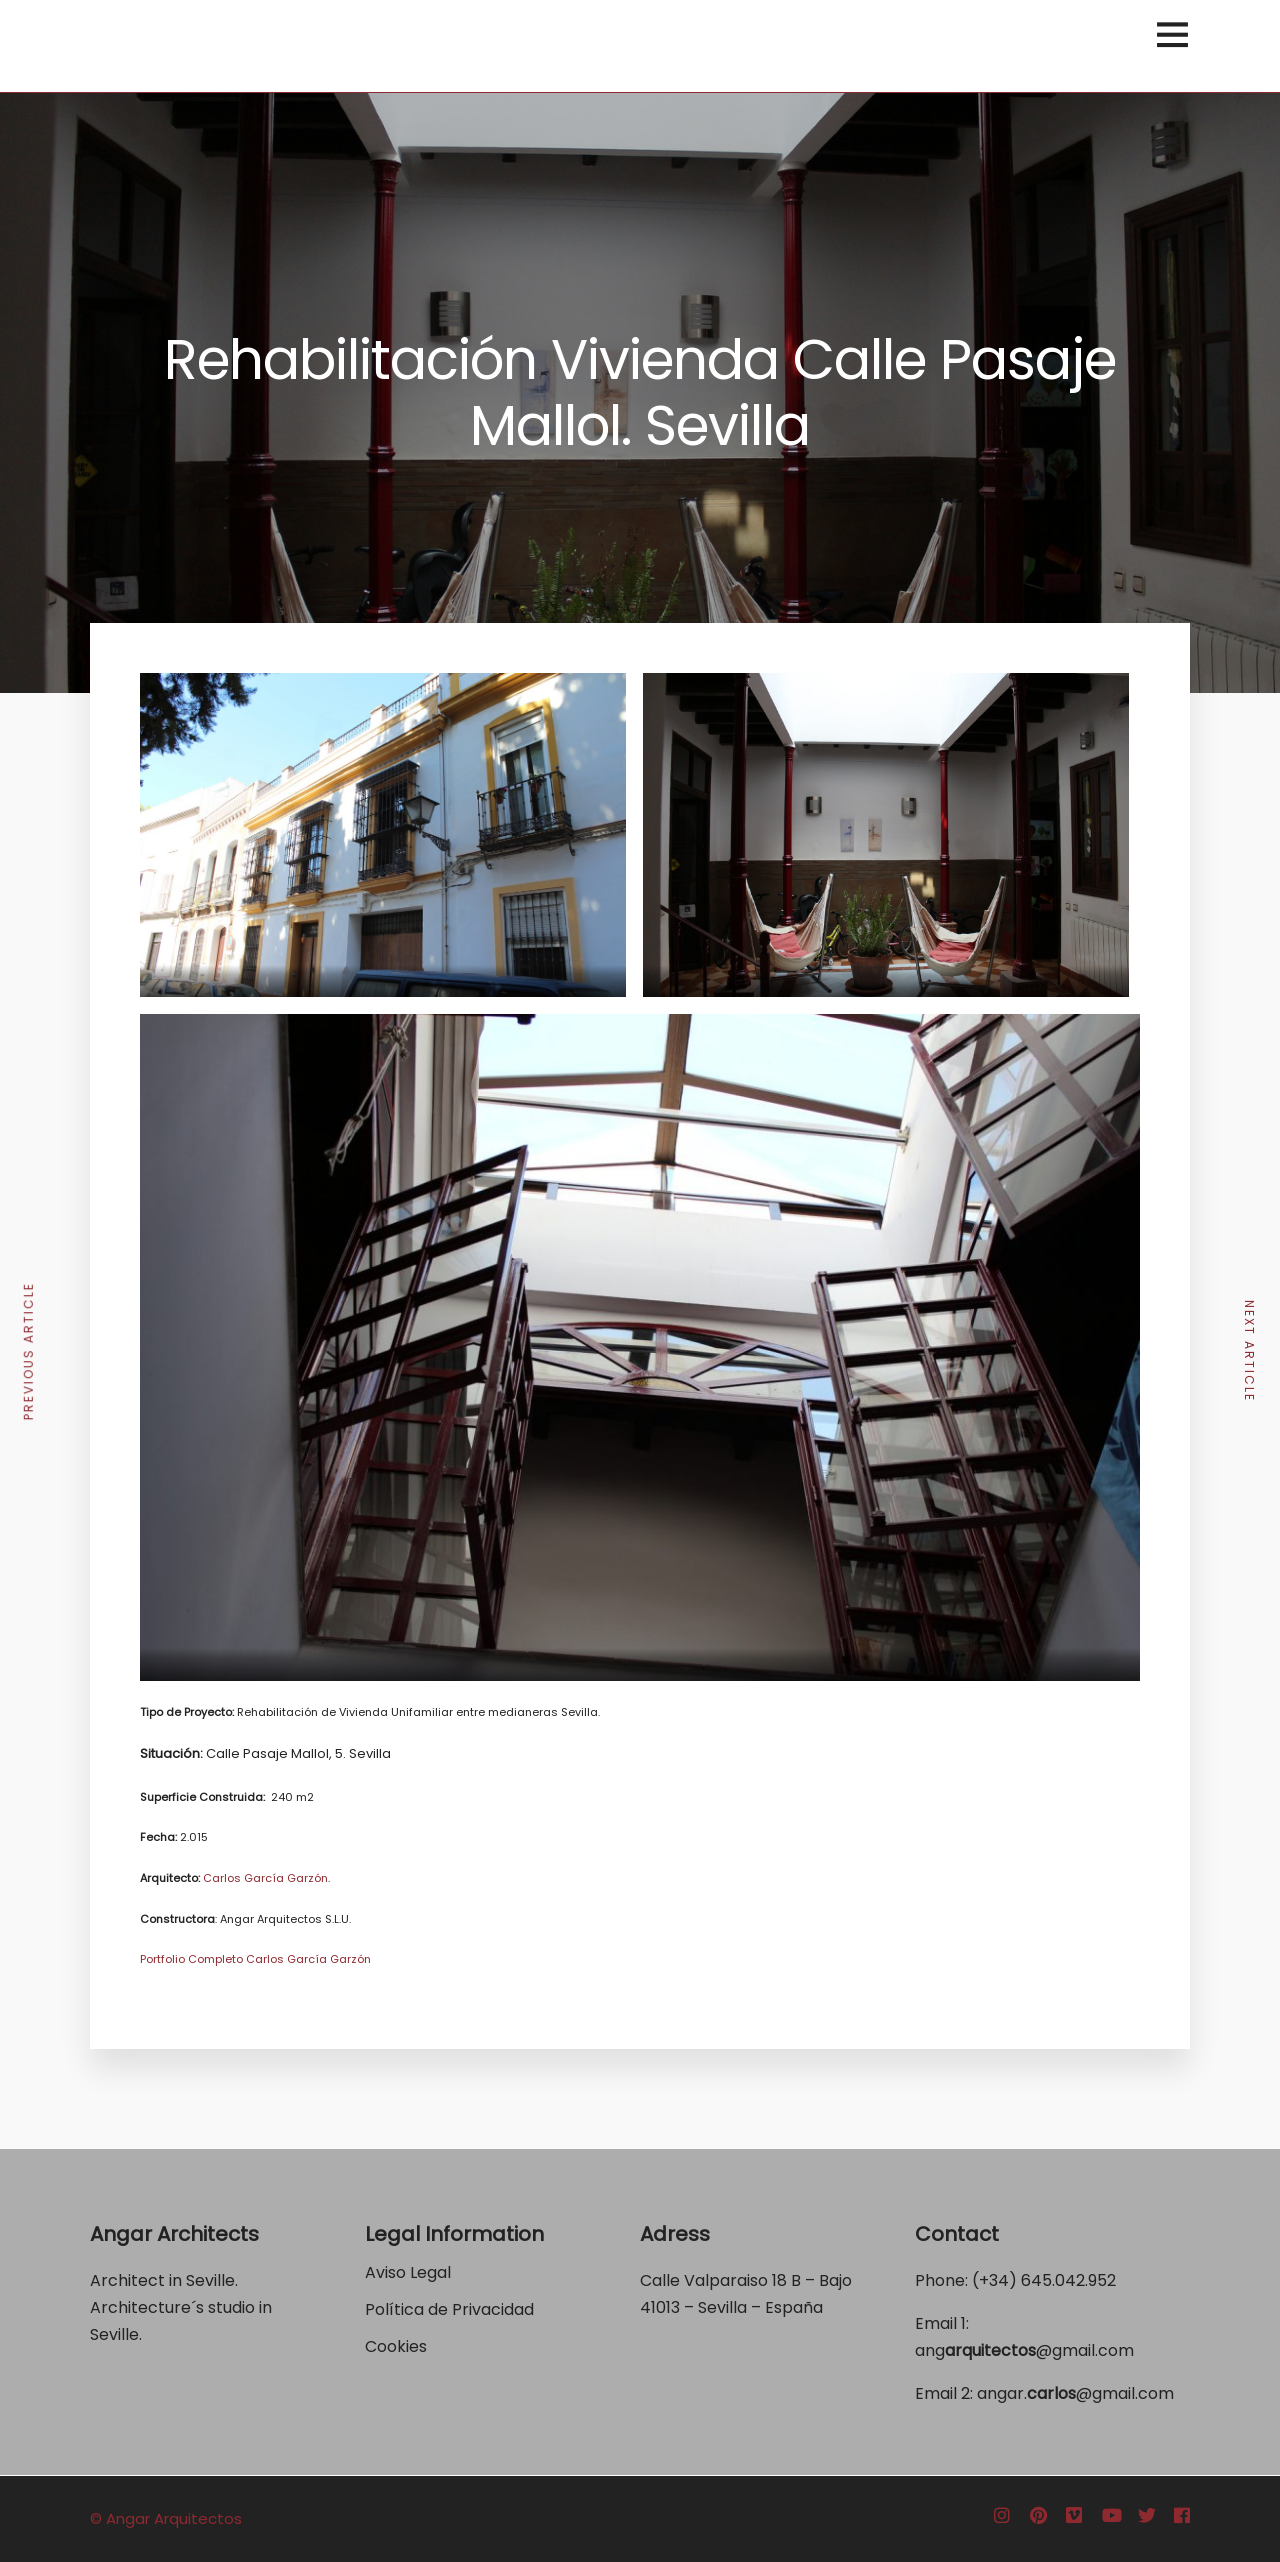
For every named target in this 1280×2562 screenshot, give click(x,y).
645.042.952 (1068, 2280)
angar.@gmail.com (1075, 2393)
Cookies (396, 2346)
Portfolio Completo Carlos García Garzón (255, 1959)
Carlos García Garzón (265, 1878)
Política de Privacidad (451, 2309)
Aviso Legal (408, 2272)
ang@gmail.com (1024, 2350)
